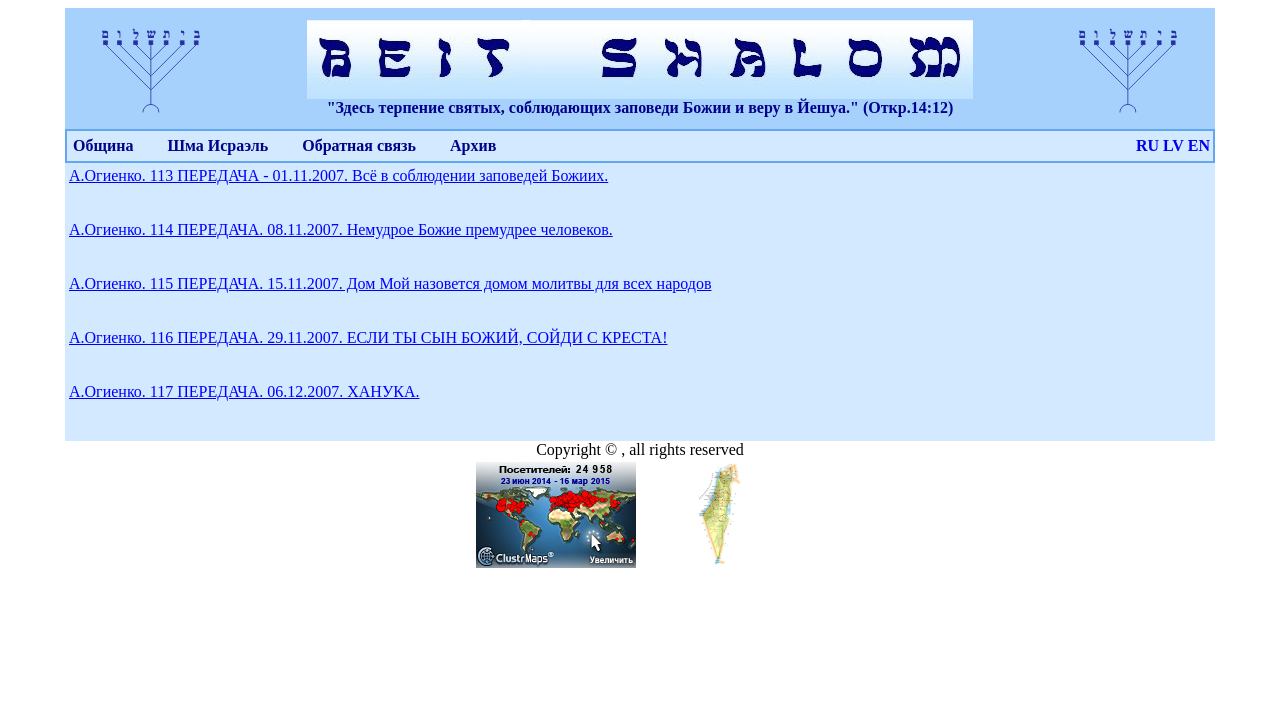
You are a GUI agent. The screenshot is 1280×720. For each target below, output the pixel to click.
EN (1199, 145)
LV (1173, 145)
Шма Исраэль (217, 145)
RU (1147, 145)
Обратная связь (359, 145)
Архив (473, 145)
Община (103, 145)
